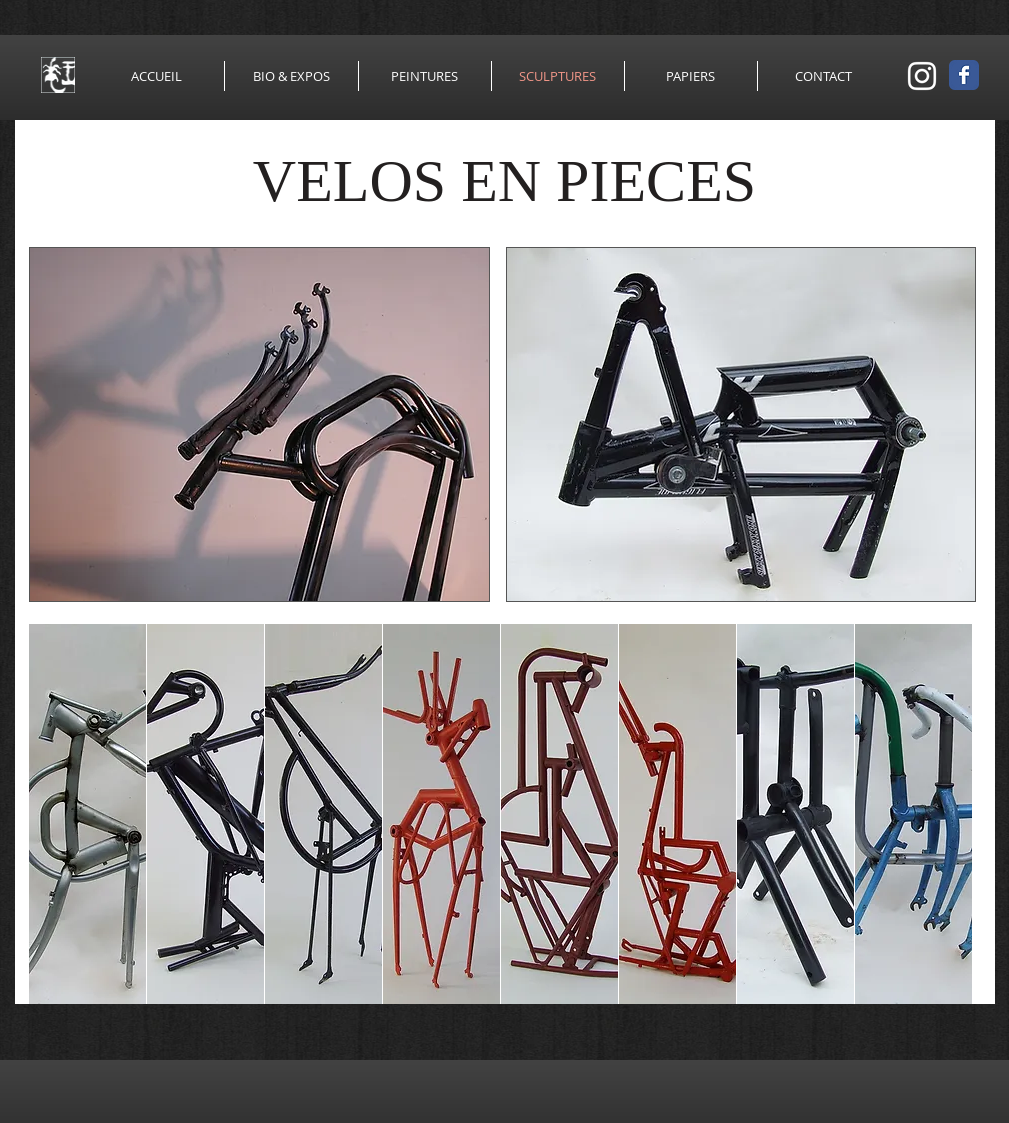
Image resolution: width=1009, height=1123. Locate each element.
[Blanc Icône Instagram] (922, 76)
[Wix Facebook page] (964, 75)
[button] (259, 424)
